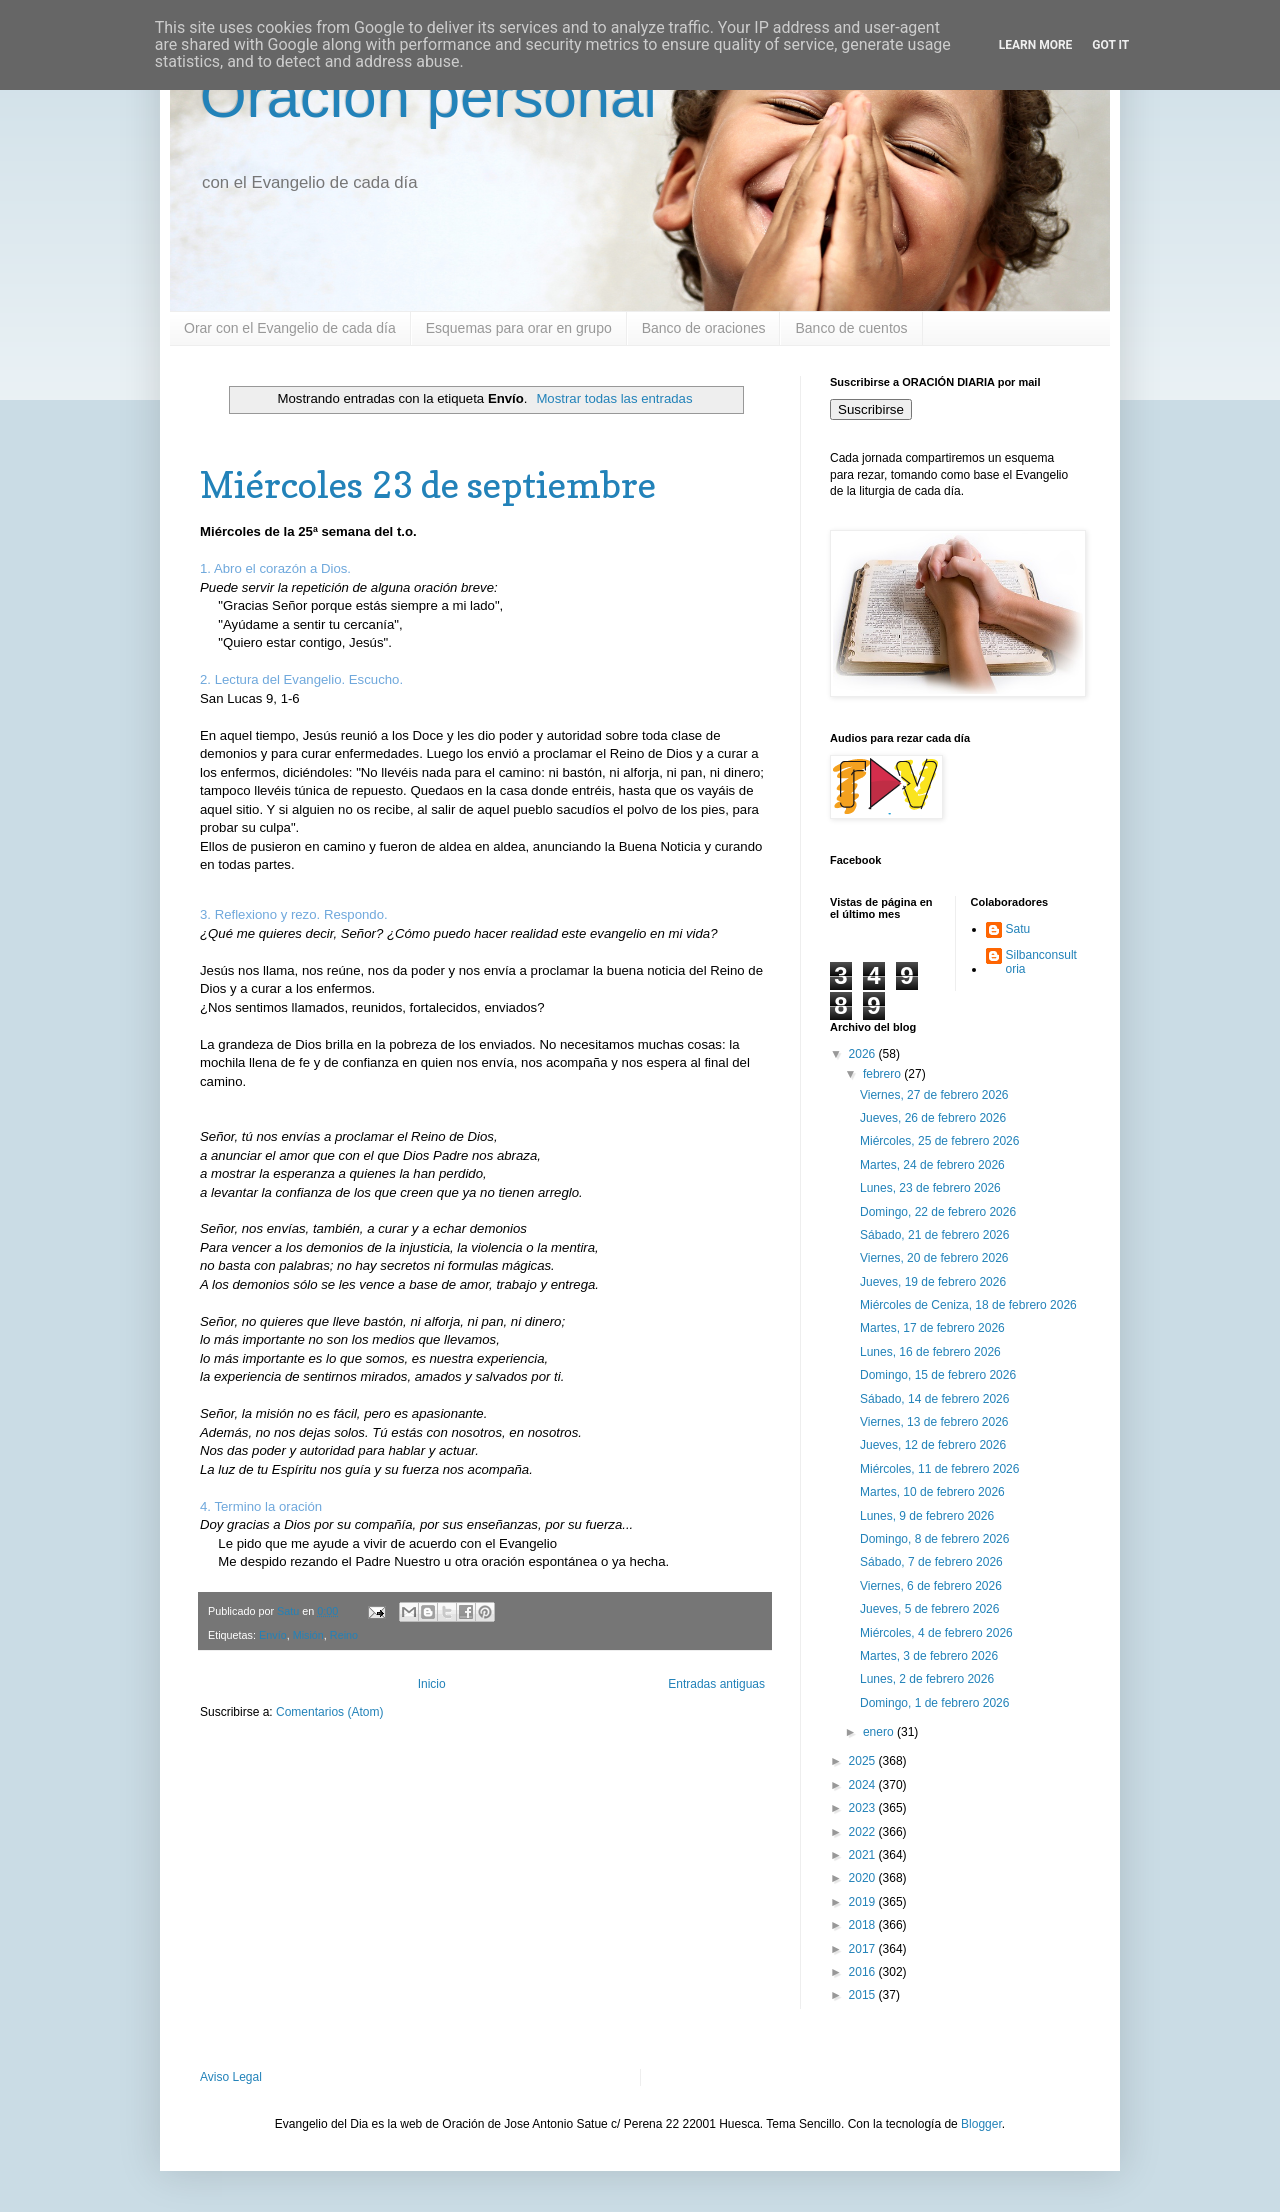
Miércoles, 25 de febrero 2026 (939, 1141)
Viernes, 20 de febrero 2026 (934, 1258)
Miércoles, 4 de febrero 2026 (936, 1633)
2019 (864, 1902)
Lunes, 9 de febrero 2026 (927, 1516)
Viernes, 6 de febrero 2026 (931, 1586)
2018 (864, 1925)
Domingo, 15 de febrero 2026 (938, 1375)
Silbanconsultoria (1041, 962)
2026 (864, 1054)
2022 (864, 1832)
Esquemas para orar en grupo (519, 328)
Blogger (981, 2124)
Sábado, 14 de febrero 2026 (934, 1399)
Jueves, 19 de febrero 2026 (933, 1282)
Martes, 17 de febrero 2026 (932, 1328)
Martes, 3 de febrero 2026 (929, 1656)
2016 (864, 1972)
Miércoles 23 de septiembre (428, 484)
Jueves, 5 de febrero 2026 (929, 1609)
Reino (344, 1635)
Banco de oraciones (704, 328)
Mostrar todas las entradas (614, 398)
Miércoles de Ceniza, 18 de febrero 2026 (968, 1305)
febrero (883, 1074)
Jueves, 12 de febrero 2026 (933, 1445)
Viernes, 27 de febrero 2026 (934, 1095)
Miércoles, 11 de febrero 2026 (939, 1469)
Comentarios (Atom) (329, 1712)
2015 (864, 1995)
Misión (308, 1635)
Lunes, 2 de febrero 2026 (927, 1679)
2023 (864, 1808)
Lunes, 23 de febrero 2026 (930, 1188)
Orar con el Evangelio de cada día (290, 328)
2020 (864, 1878)
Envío (273, 1635)
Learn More (1036, 45)
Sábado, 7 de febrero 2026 (931, 1562)
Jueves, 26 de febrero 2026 (933, 1118)
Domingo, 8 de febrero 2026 (934, 1539)
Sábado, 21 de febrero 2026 (934, 1235)
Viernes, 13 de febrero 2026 (934, 1422)
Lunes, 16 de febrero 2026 (930, 1352)
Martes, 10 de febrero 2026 (932, 1492)
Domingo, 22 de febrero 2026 (938, 1212)
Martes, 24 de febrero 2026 (932, 1165)
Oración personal (428, 96)
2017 (864, 1949)
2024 (864, 1785)
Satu (1018, 929)
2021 (864, 1855)
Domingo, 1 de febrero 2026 (934, 1703)
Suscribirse (871, 409)
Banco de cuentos (851, 328)
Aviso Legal (231, 2077)
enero (880, 1732)
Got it (1110, 45)
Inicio (432, 1684)
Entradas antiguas (716, 1684)
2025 (864, 1761)
